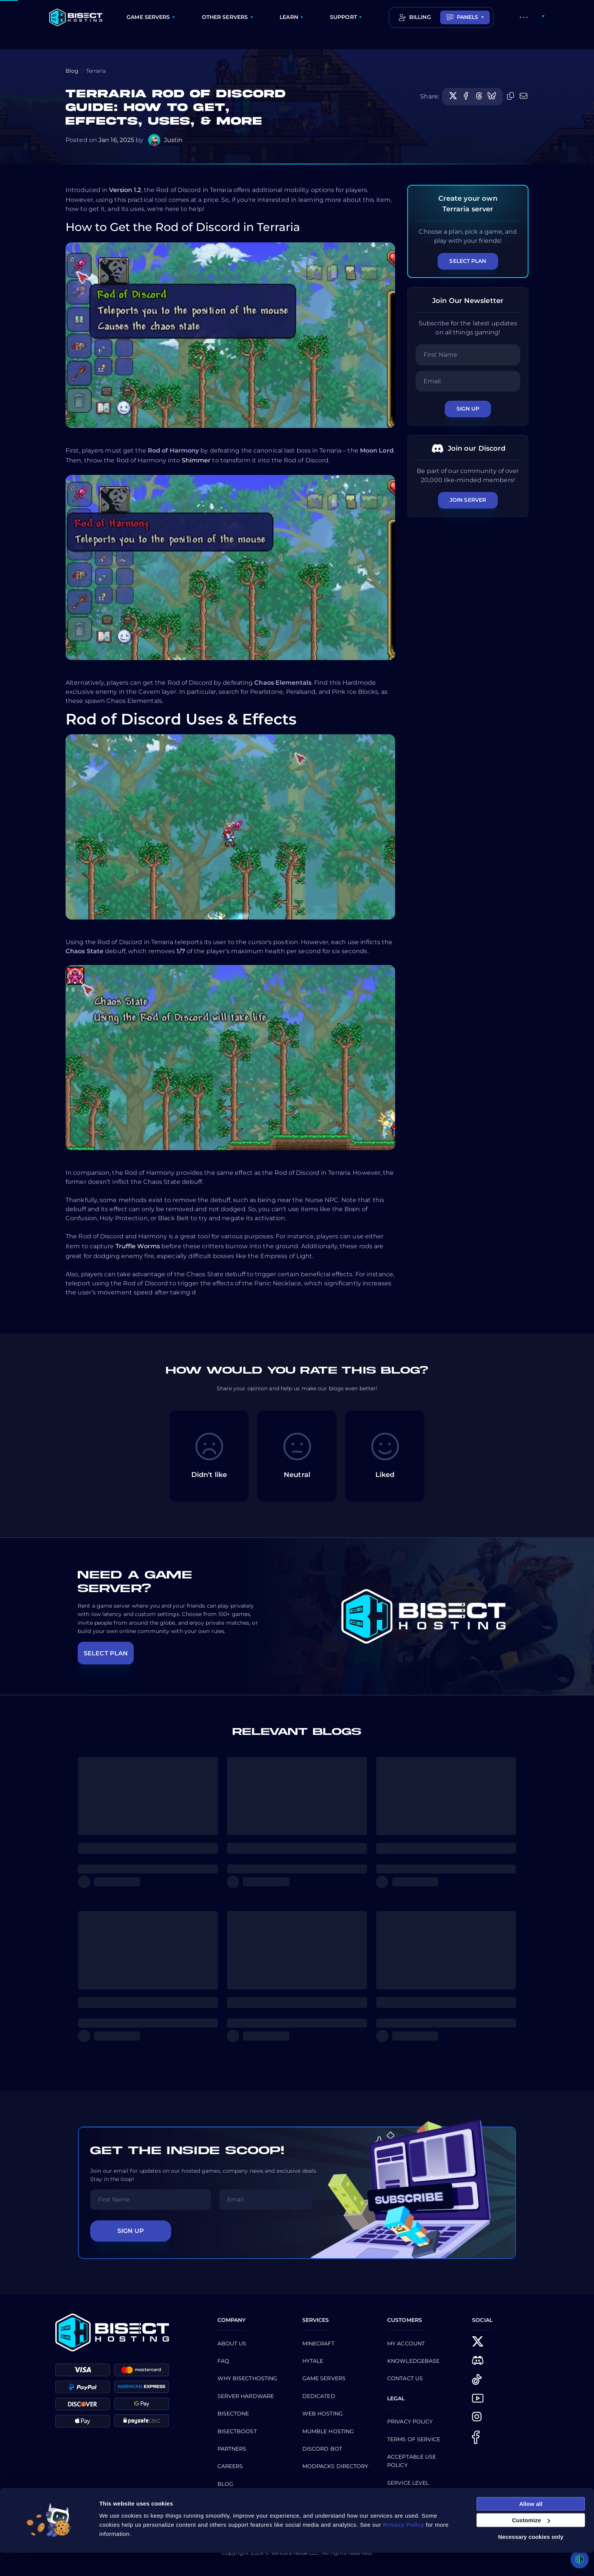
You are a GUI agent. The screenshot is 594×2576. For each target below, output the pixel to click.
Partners (232, 2448)
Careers (230, 2466)
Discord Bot (322, 2448)
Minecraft (318, 2343)
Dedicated (318, 2396)
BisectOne (233, 2413)
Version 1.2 (125, 190)
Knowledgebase (413, 2360)
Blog (72, 70)
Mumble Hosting (328, 2431)
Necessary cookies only (530, 2560)
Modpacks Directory (335, 2466)
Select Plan (467, 261)
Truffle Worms (138, 1246)
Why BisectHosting (247, 2378)
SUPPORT (343, 17)
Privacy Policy (410, 2421)
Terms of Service (414, 2439)
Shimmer (196, 460)
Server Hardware (245, 2396)
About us (232, 2343)
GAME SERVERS (148, 17)
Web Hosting (322, 2413)
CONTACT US (405, 2378)
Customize (531, 2543)
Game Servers (323, 2378)
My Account (406, 2343)
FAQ (223, 2360)
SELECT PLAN (106, 1653)
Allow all (530, 2527)
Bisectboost (237, 2431)
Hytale (313, 2360)
